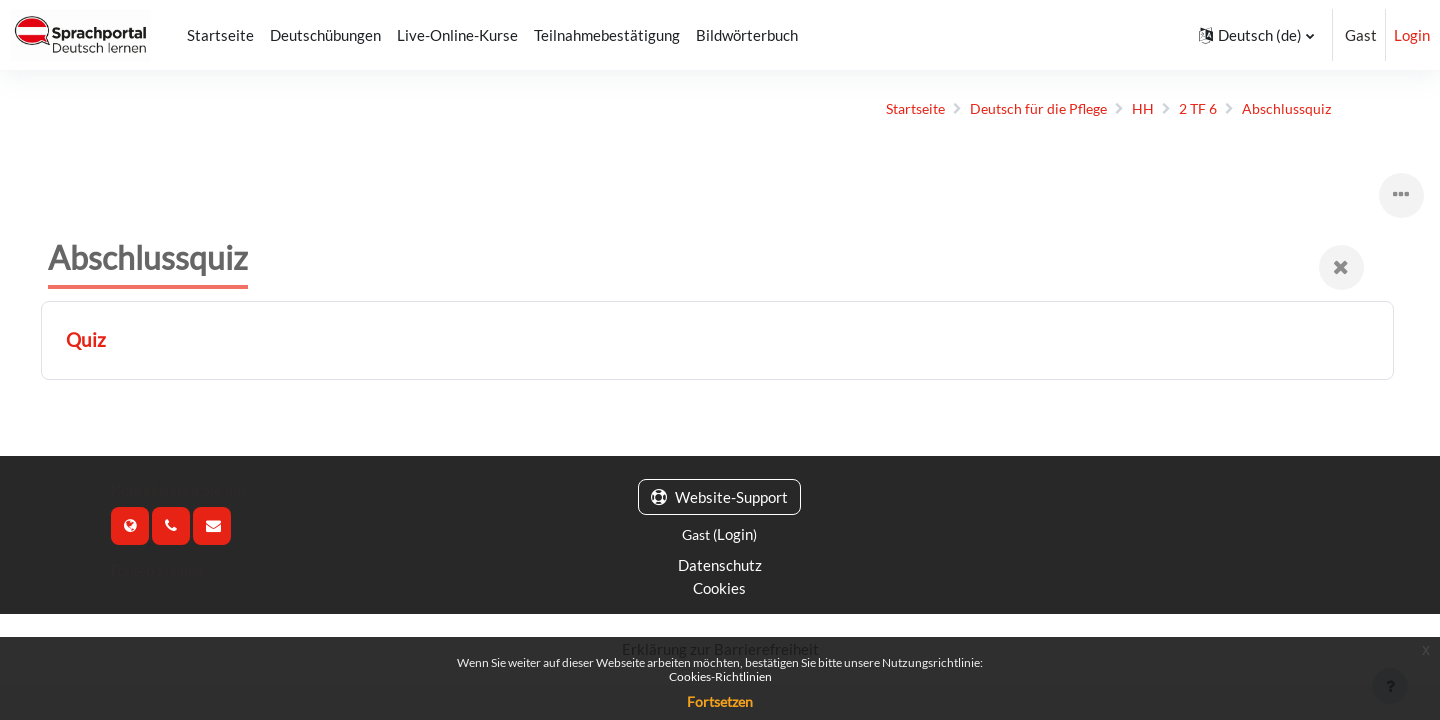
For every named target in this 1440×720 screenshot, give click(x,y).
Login (1412, 35)
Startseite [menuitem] (220, 35)
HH (1124, 109)
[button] (1256, 35)
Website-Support (720, 498)
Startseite (884, 109)
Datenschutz (720, 566)
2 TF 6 (1180, 109)
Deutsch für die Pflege (1015, 109)
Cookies (720, 589)
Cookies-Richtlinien (720, 676)
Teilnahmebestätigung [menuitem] (607, 35)
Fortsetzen (720, 701)
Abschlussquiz (1272, 109)
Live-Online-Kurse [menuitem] (457, 35)
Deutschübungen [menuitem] (325, 35)
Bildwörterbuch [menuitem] (747, 35)
